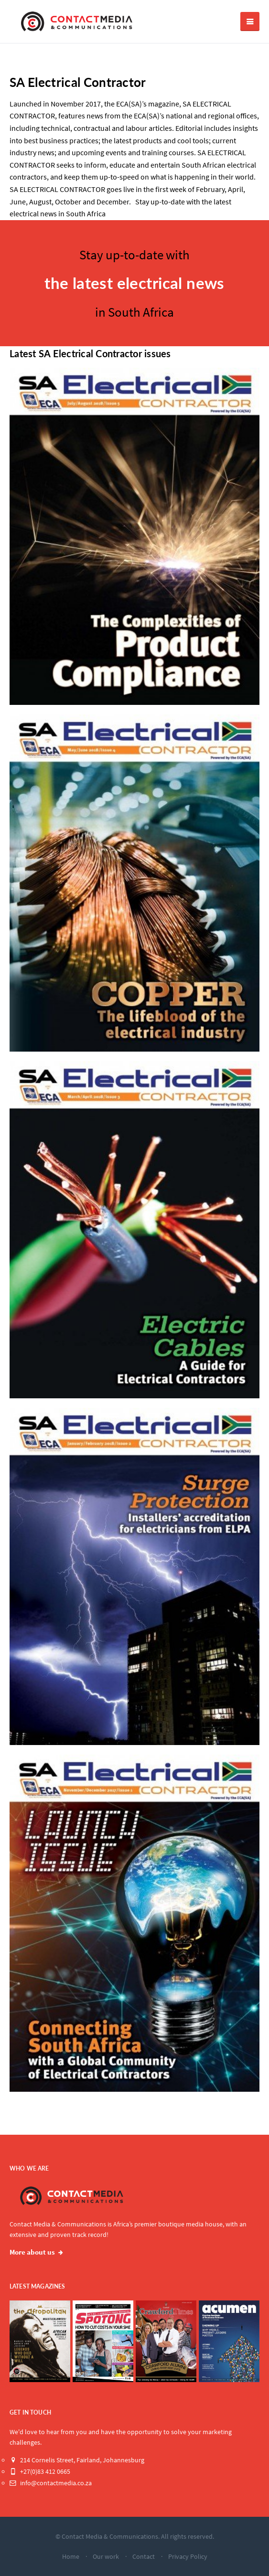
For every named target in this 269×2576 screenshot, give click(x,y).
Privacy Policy (187, 2556)
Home (70, 2556)
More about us (32, 2252)
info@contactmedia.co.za (51, 2483)
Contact (143, 2556)
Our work (106, 2556)
